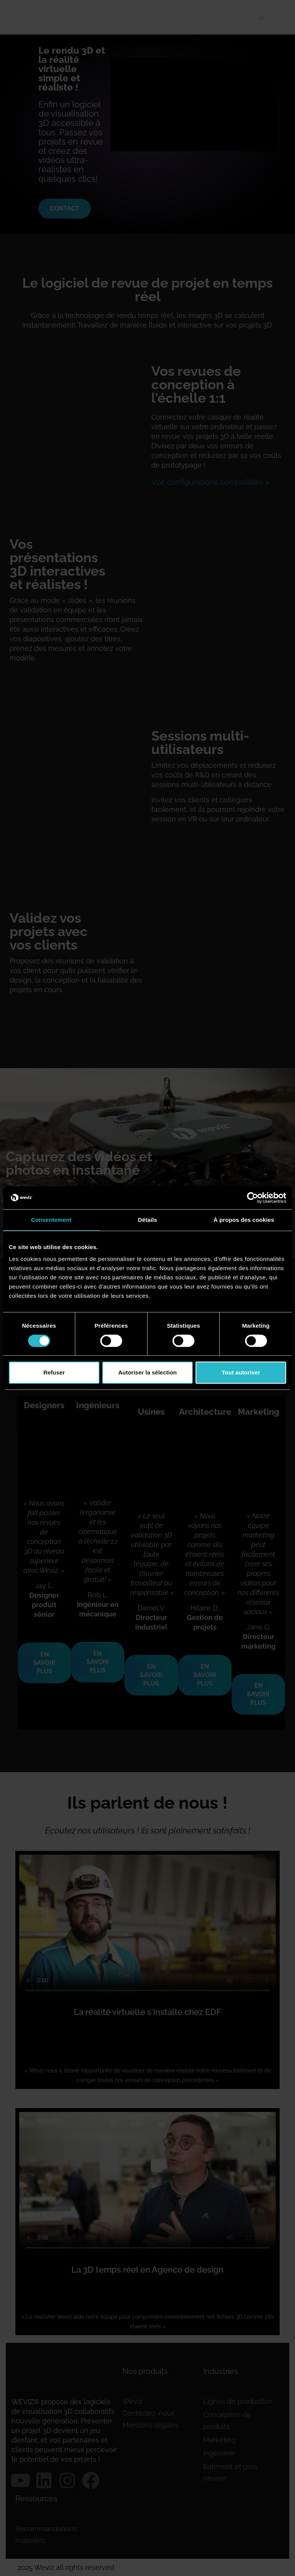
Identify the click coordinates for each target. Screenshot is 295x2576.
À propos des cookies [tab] (244, 1219)
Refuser (54, 1372)
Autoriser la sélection (147, 1372)
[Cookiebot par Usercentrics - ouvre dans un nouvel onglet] (252, 1197)
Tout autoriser (241, 1372)
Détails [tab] (147, 1219)
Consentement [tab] (51, 1219)
